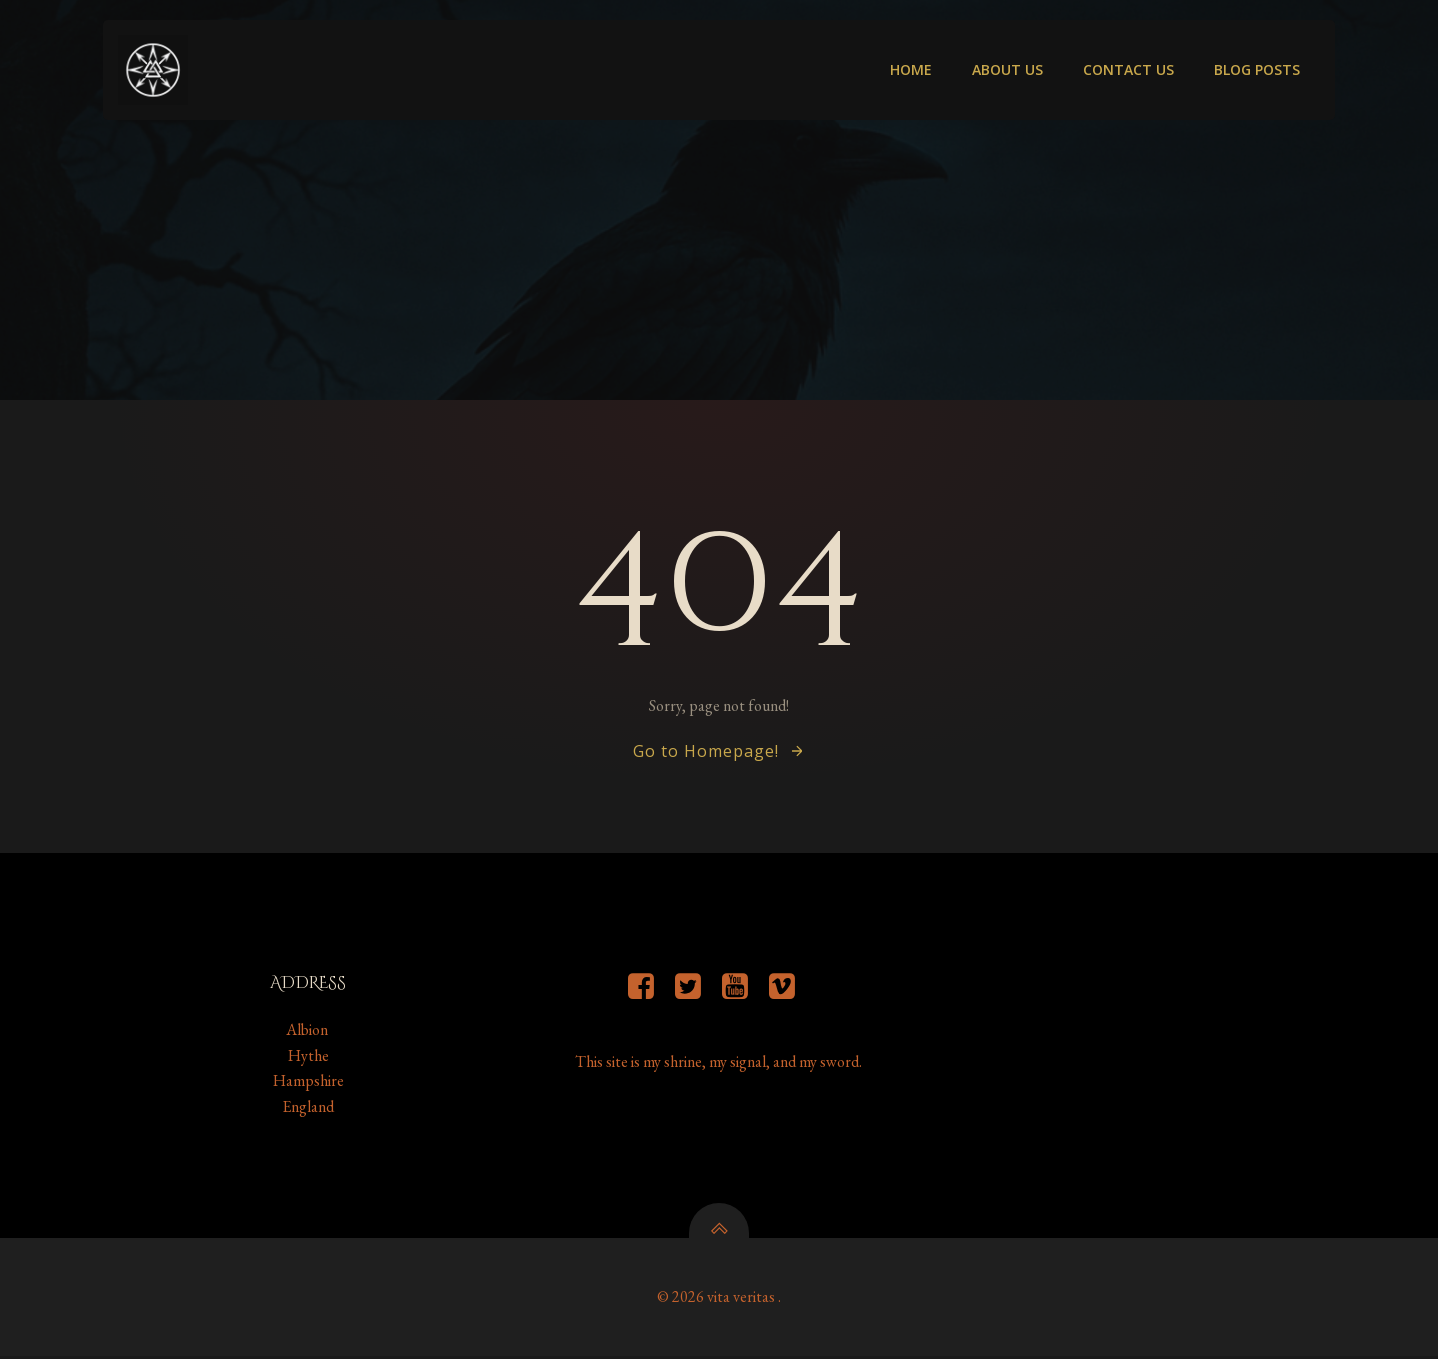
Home (911, 70)
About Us (1007, 70)
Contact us (1128, 70)
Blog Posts (1257, 70)
